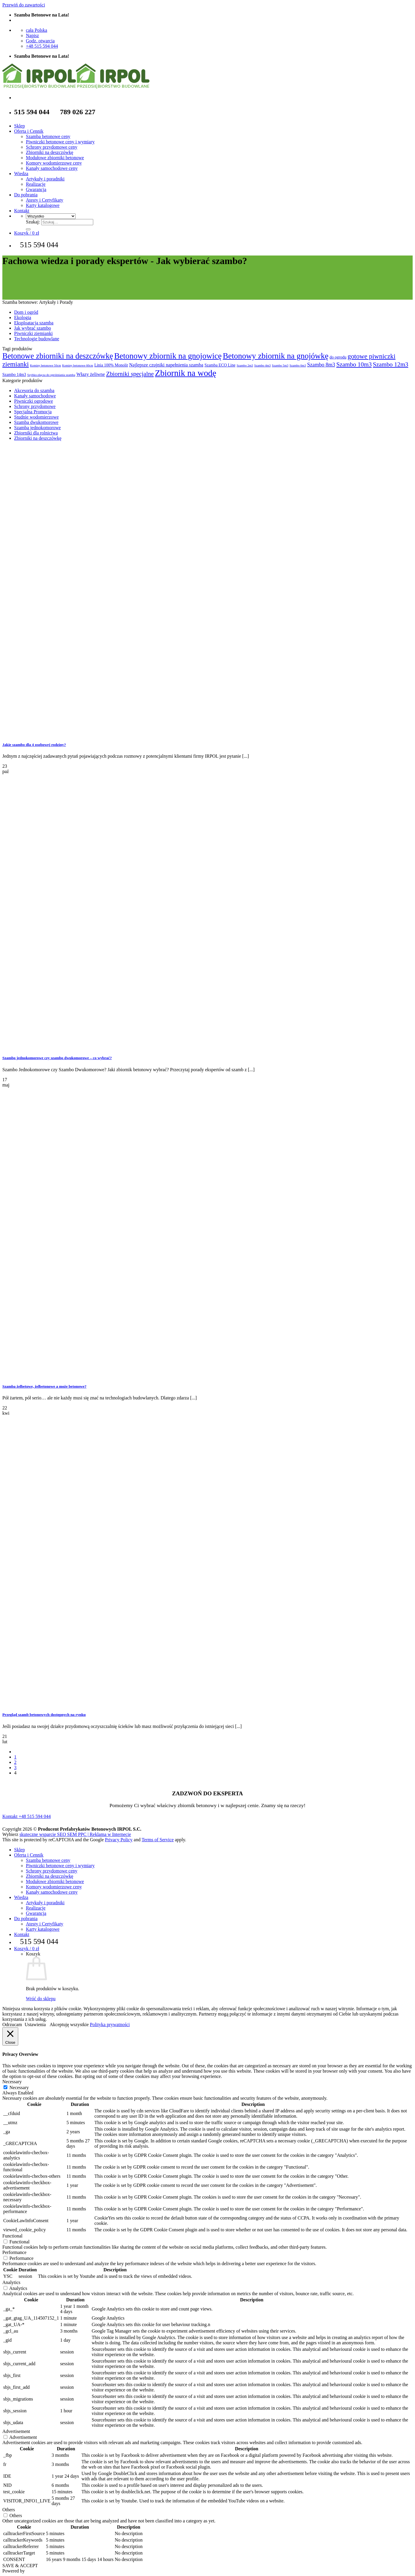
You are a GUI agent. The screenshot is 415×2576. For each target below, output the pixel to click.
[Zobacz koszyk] (26, 232)
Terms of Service (157, 1839)
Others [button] (8, 2509)
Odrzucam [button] (12, 2024)
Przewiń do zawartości (23, 4)
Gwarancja (36, 189)
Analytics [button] (11, 2282)
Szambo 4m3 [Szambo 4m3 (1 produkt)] (262, 365)
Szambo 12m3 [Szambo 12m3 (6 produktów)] (390, 364)
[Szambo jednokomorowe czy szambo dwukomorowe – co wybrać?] (46, 1046)
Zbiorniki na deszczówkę (49, 152)
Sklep (19, 125)
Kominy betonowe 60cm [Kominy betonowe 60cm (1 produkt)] (77, 365)
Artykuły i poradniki (45, 178)
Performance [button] (14, 2252)
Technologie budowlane (36, 338)
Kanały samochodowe (35, 395)
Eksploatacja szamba (34, 322)
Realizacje (36, 184)
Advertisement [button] (16, 2431)
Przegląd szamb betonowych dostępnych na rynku (44, 1714)
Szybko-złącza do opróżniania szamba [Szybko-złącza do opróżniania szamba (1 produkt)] (51, 374)
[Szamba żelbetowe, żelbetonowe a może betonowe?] (46, 1374)
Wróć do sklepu (41, 1998)
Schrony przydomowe (35, 406)
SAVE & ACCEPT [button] (20, 2565)
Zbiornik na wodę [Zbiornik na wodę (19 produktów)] (185, 373)
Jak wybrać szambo (32, 328)
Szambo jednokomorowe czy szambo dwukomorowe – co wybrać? (57, 1058)
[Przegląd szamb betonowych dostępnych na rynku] (46, 1703)
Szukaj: (33, 221)
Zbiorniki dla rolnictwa (36, 432)
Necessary (19, 2087)
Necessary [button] (12, 2081)
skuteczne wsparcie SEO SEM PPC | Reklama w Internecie (75, 1834)
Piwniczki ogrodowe (33, 401)
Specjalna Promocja (33, 411)
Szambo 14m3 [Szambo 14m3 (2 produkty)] (14, 374)
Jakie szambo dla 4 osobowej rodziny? (34, 744)
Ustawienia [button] (35, 2024)
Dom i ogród (26, 312)
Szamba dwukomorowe (36, 422)
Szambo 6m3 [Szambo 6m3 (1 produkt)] (297, 365)
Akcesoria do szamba (34, 390)
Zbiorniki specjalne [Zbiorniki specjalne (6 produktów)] (130, 373)
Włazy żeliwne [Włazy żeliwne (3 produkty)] (90, 374)
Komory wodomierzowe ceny (54, 162)
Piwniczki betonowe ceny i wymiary (60, 141)
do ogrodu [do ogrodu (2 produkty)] (338, 357)
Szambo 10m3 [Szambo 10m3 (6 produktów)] (353, 364)
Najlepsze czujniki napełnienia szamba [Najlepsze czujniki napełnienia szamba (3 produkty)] (166, 365)
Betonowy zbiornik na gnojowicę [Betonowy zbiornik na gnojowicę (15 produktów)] (167, 355)
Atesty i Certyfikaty (44, 200)
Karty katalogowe (42, 205)
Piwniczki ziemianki (33, 333)
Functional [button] (12, 2235)
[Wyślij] (28, 229)
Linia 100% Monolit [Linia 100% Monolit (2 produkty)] (111, 365)
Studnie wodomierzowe (36, 416)
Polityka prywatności (110, 2024)
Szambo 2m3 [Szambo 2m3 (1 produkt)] (244, 365)
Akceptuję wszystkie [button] (69, 2024)
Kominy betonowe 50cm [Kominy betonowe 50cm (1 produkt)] (45, 365)
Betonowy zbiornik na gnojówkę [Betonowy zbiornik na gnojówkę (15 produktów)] (275, 355)
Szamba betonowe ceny (48, 136)
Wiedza (21, 173)
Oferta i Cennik (29, 131)
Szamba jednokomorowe (37, 427)
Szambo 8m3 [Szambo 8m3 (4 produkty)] (321, 365)
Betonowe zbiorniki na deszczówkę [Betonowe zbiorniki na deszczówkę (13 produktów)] (57, 355)
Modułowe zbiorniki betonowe (55, 157)
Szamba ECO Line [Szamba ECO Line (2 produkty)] (219, 365)
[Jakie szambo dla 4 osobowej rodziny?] (46, 733)
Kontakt (21, 210)
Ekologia (22, 317)
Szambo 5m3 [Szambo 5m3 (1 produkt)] (280, 365)
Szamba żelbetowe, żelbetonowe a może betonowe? (44, 1386)
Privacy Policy (119, 1839)
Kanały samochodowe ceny (52, 168)
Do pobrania (26, 194)
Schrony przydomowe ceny (51, 147)
